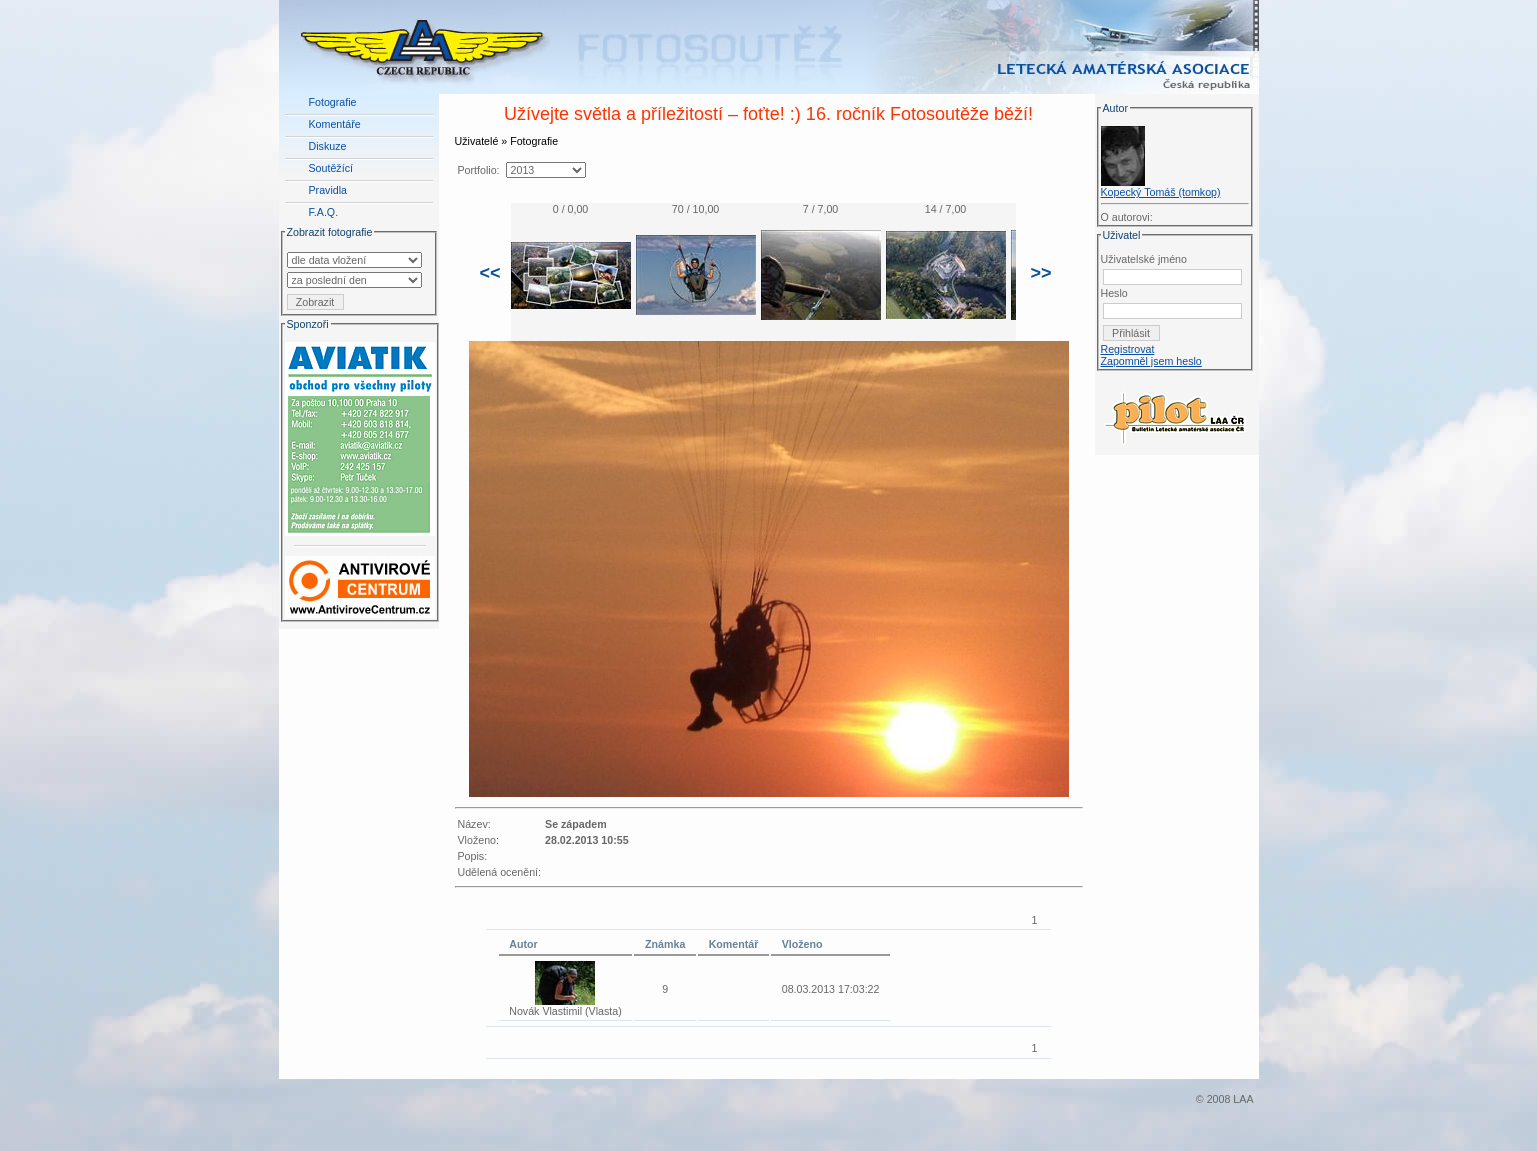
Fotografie (333, 102)
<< (490, 273)
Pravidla (328, 190)
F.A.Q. (324, 212)
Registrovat (1128, 349)
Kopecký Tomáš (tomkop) (1161, 192)
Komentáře (335, 124)
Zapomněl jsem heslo (1151, 361)
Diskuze (328, 146)
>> (1041, 273)
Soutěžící (331, 168)
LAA (1243, 1099)
